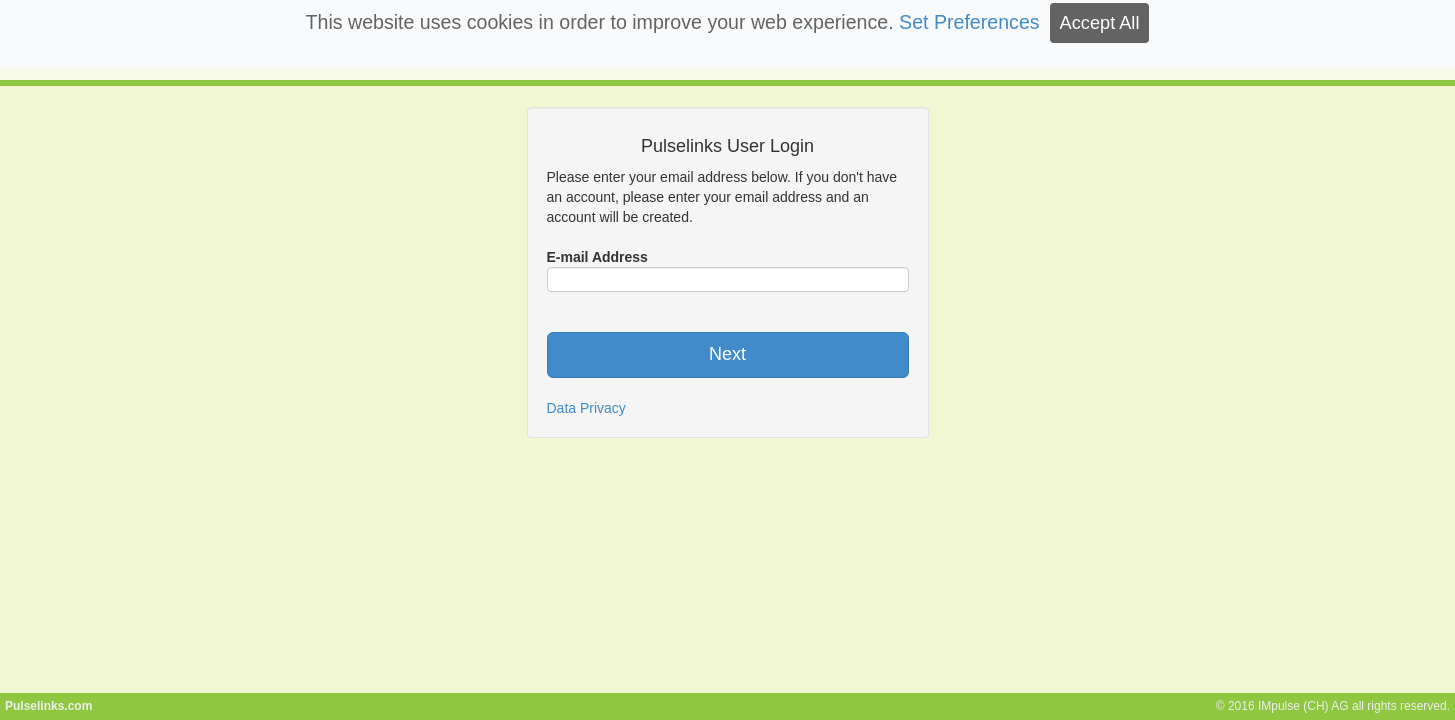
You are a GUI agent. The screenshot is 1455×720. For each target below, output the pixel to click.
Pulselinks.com (48, 706)
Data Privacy (586, 408)
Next (727, 354)
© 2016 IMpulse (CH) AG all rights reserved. (1333, 706)
